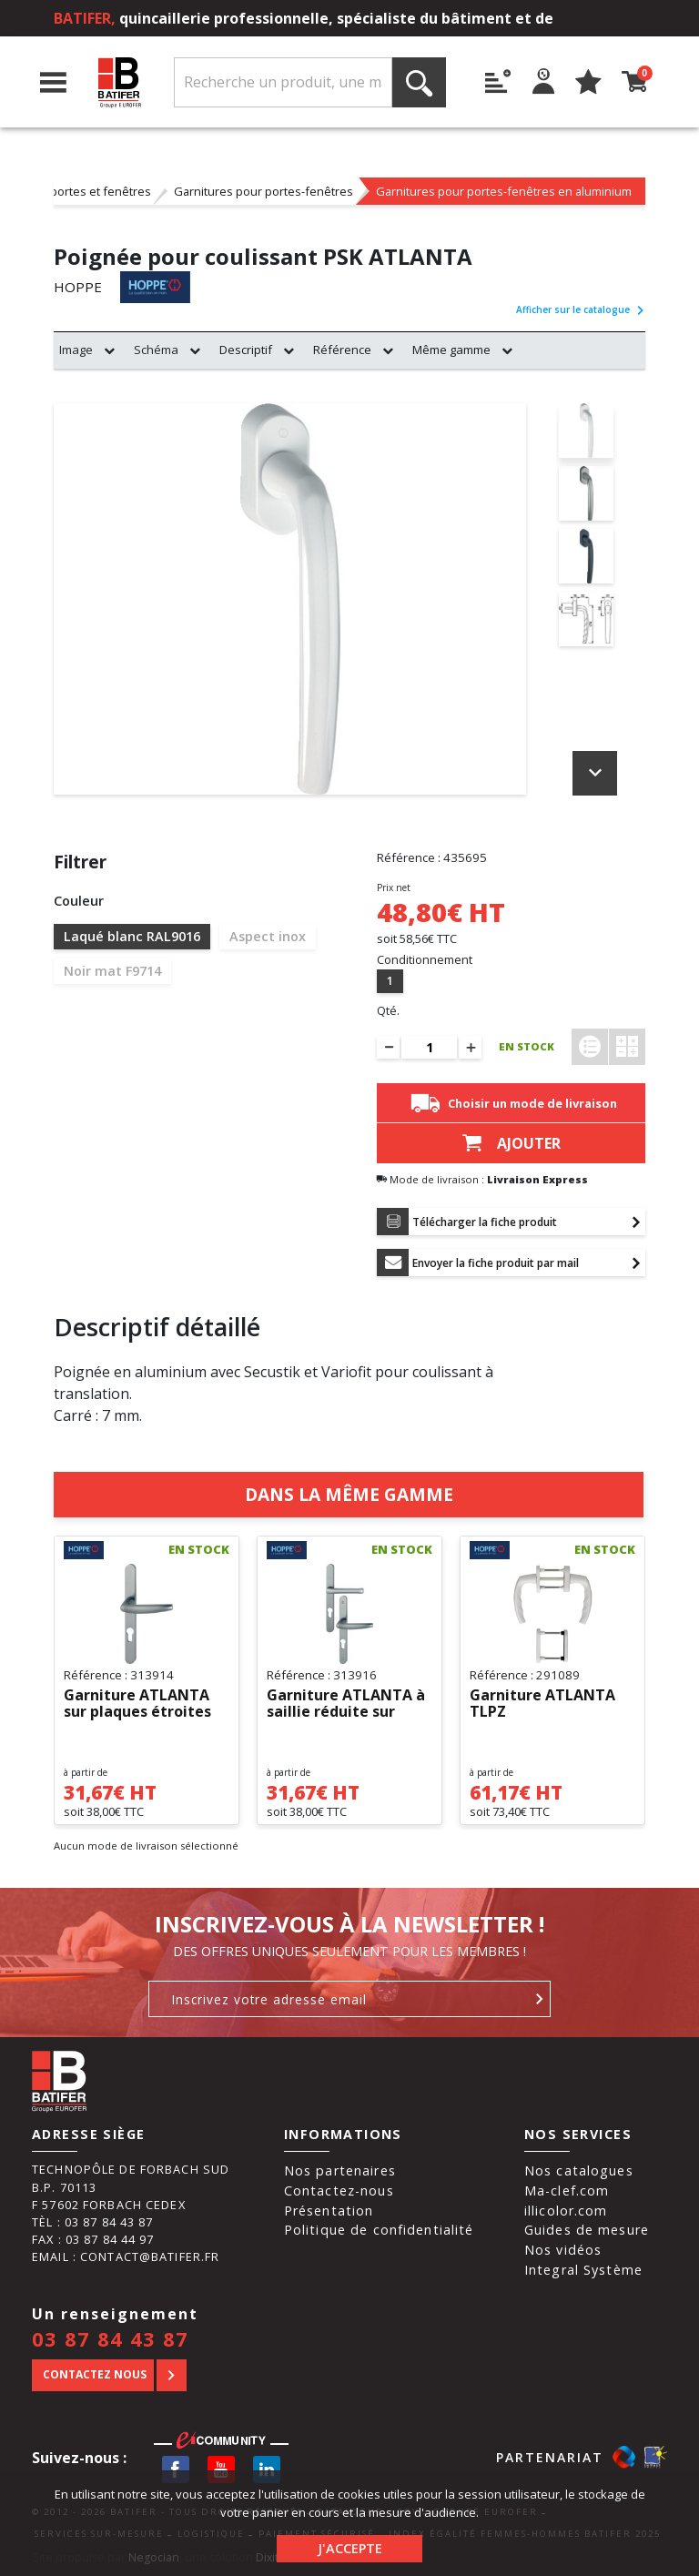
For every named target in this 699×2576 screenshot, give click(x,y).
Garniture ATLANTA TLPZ (542, 1704)
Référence (342, 349)
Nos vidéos (563, 2249)
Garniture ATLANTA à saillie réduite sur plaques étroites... (346, 1704)
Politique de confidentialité (379, 2229)
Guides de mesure (586, 2229)
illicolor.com (566, 2210)
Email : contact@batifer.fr (125, 2256)
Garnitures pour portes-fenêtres (263, 191)
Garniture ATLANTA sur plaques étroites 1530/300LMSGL (137, 1704)
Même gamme (451, 349)
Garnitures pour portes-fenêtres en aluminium (504, 191)
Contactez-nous (339, 2190)
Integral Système (583, 2269)
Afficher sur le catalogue (580, 309)
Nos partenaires (340, 2170)
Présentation (329, 2210)
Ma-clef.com (566, 2190)
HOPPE (78, 288)
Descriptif (245, 349)
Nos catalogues (578, 2170)
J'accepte (350, 2548)
